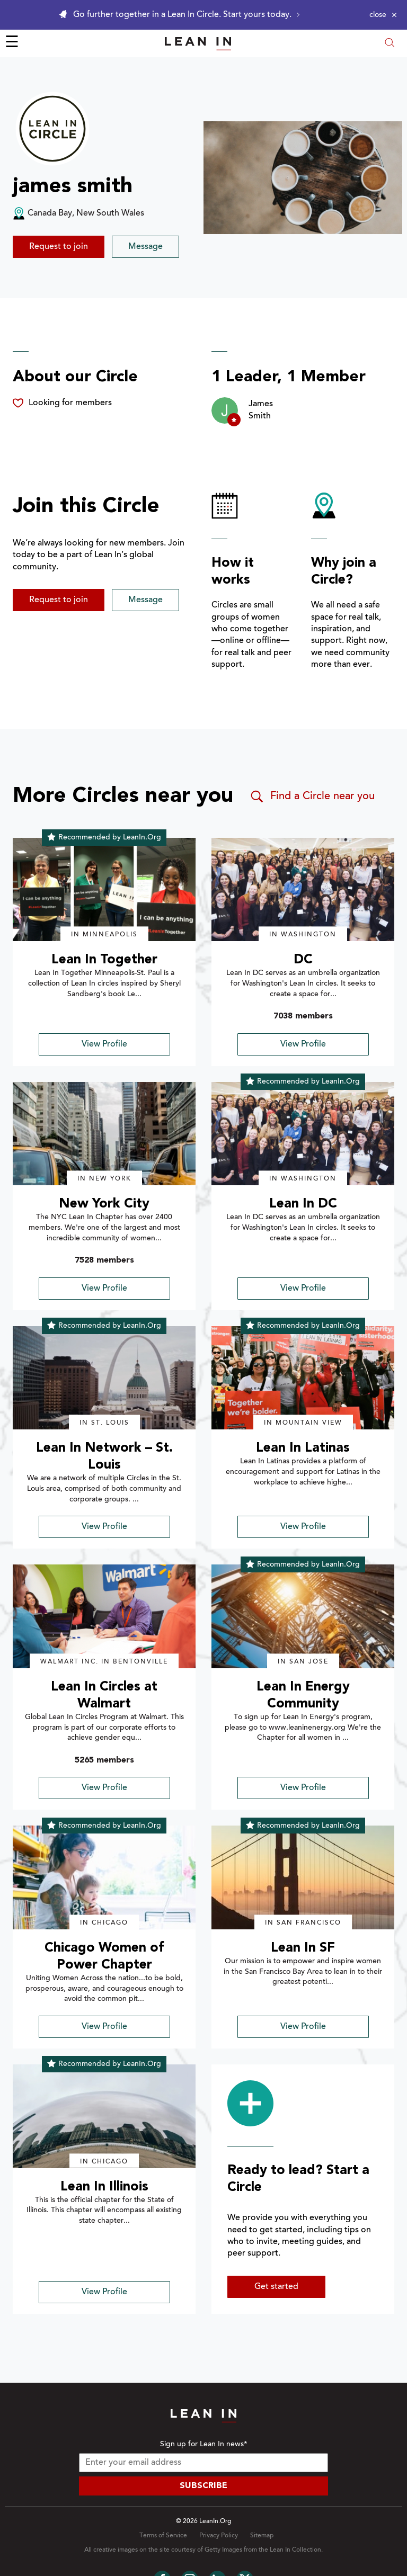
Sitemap (261, 2536)
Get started (276, 2287)
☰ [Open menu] (12, 43)
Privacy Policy (218, 2536)
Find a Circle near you (312, 796)
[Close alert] (383, 14)
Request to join (58, 247)
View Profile (104, 1044)
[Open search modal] (389, 43)
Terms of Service (163, 2536)
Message (145, 247)
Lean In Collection (295, 2550)
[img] (104, 890)
